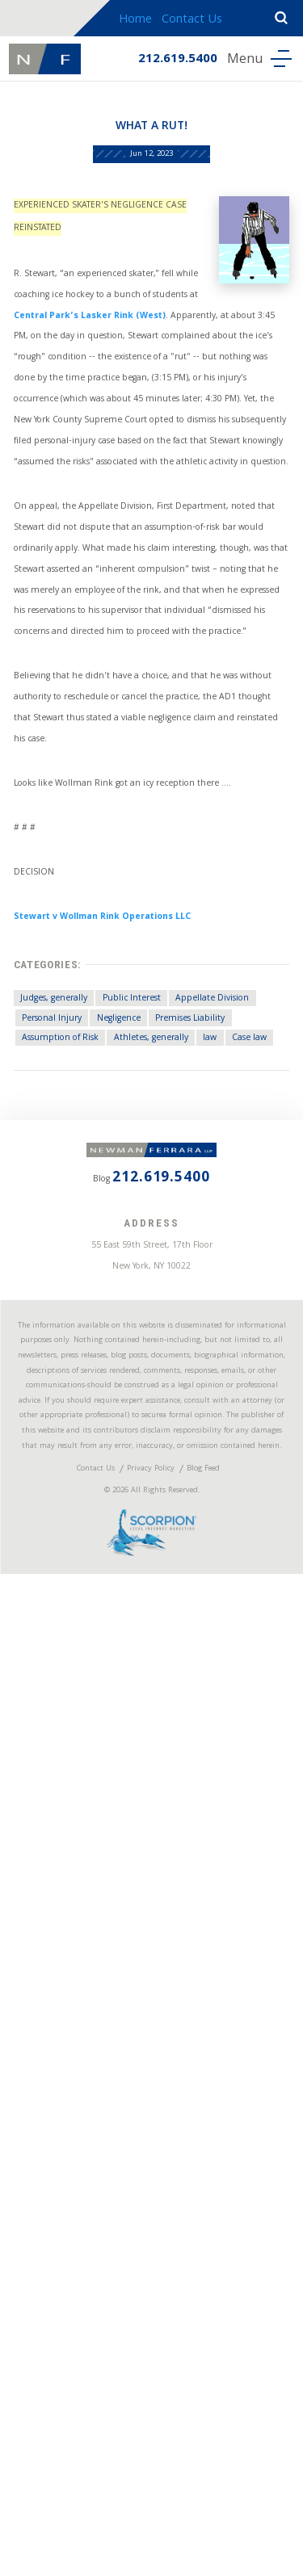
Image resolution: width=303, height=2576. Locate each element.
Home (143, 20)
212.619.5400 (161, 63)
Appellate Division (77, 1634)
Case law (92, 1714)
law (39, 1714)
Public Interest (179, 1607)
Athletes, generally (203, 1687)
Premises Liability (157, 1661)
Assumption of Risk (81, 1687)
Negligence (60, 1661)
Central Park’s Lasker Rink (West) (120, 432)
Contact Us (200, 20)
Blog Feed (224, 2428)
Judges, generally (74, 1607)
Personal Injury (185, 1634)
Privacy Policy (149, 2428)
